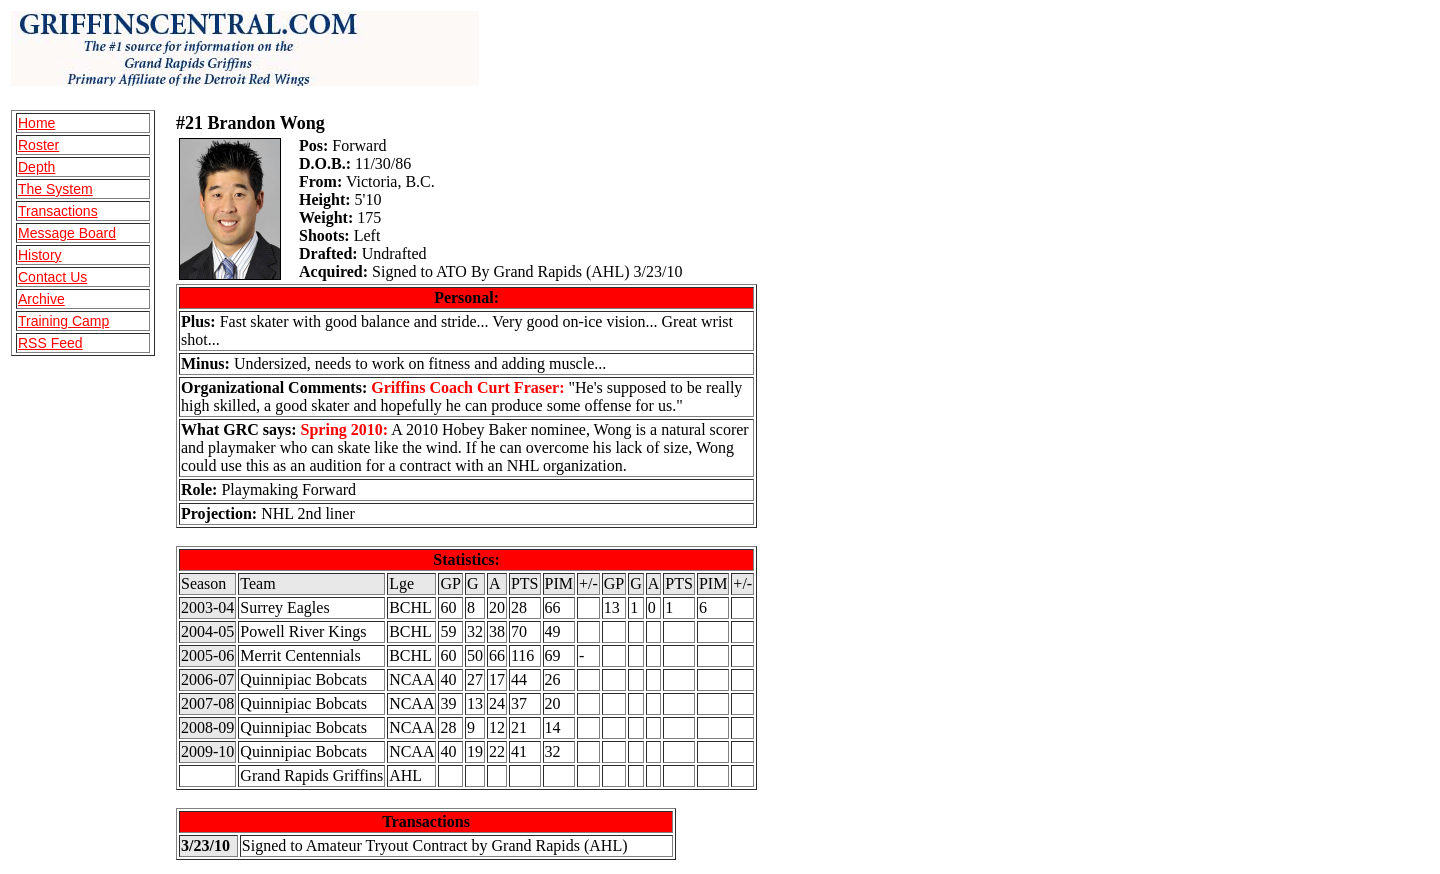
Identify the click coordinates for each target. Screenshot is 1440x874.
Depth (36, 167)
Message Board (67, 233)
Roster (38, 145)
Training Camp (63, 321)
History (40, 255)
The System (55, 189)
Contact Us (52, 277)
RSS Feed (50, 343)
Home (36, 123)
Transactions (58, 211)
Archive (41, 299)
